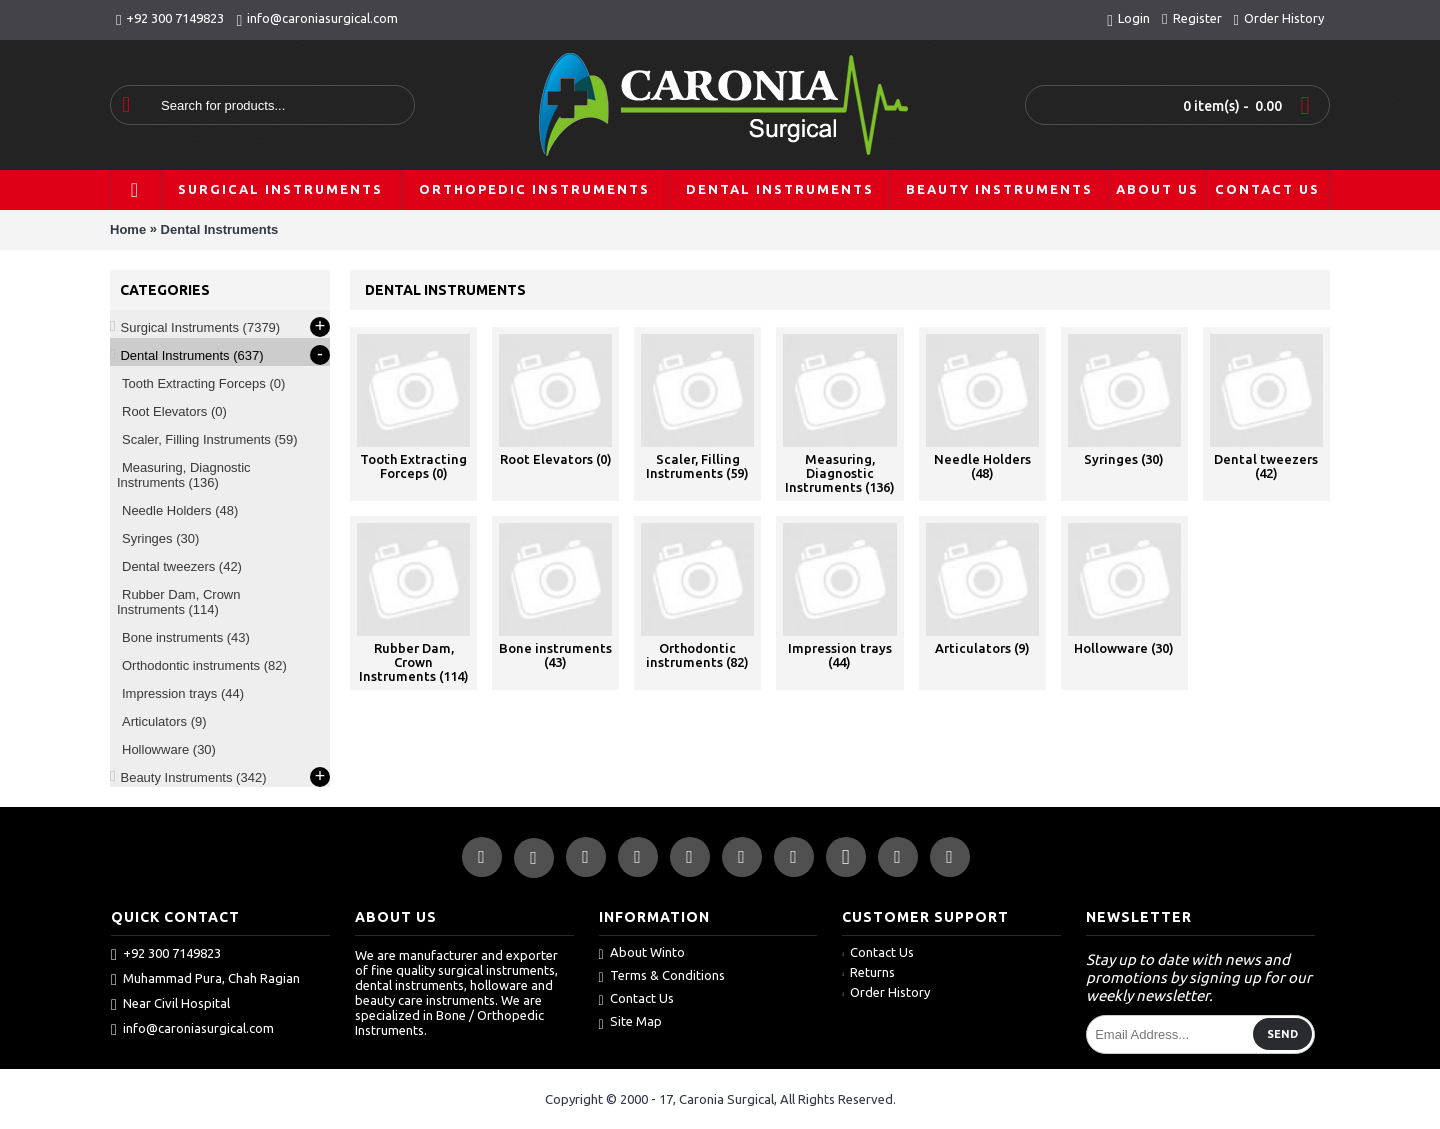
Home (128, 229)
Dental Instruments (220, 229)
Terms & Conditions (662, 976)
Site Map (630, 1022)
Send (1282, 1034)
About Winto (642, 953)
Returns (868, 972)
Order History (886, 992)
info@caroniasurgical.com (192, 1029)
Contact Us (636, 999)
